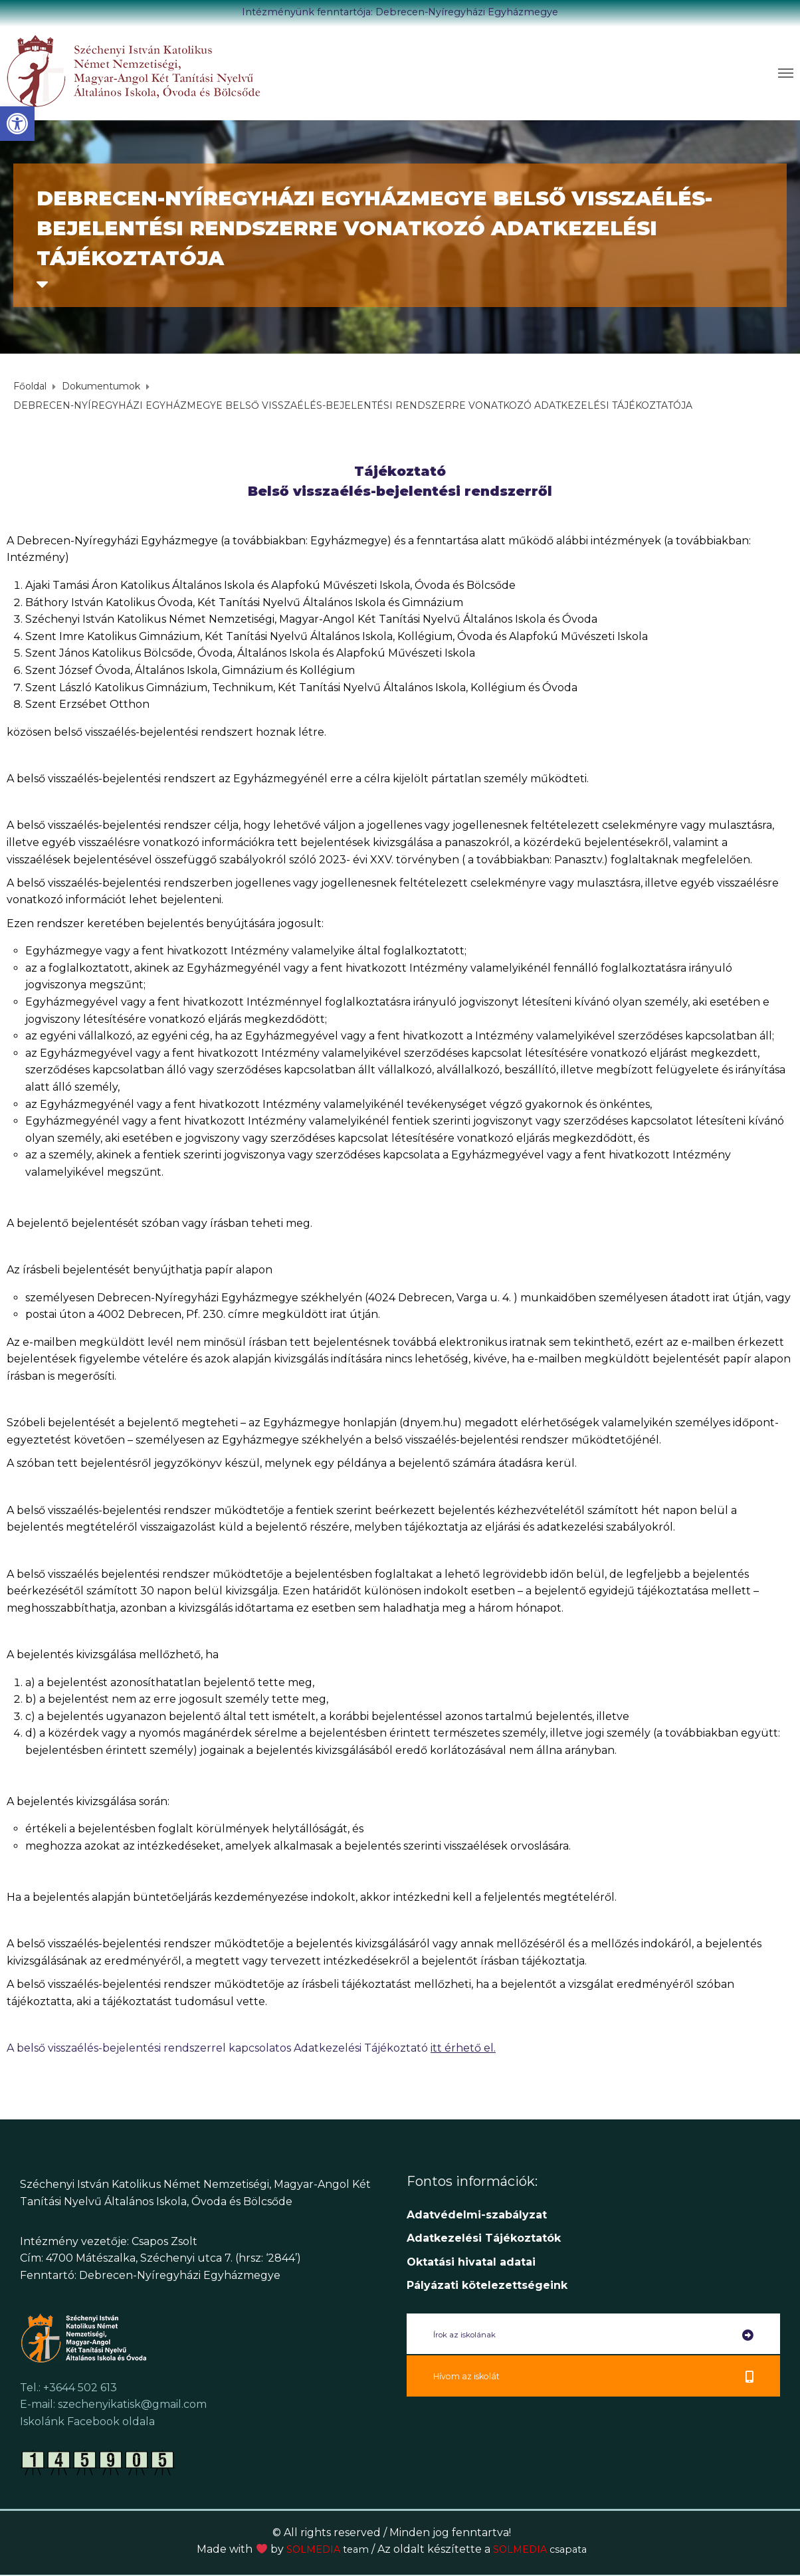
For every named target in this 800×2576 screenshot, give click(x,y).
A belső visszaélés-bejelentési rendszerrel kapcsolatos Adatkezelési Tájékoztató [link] (251, 2048)
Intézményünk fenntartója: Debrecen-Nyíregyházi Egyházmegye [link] (400, 11)
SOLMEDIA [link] (323, 2549)
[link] (17, 123)
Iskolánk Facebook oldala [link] (87, 2421)
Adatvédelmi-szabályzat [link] (478, 2214)
